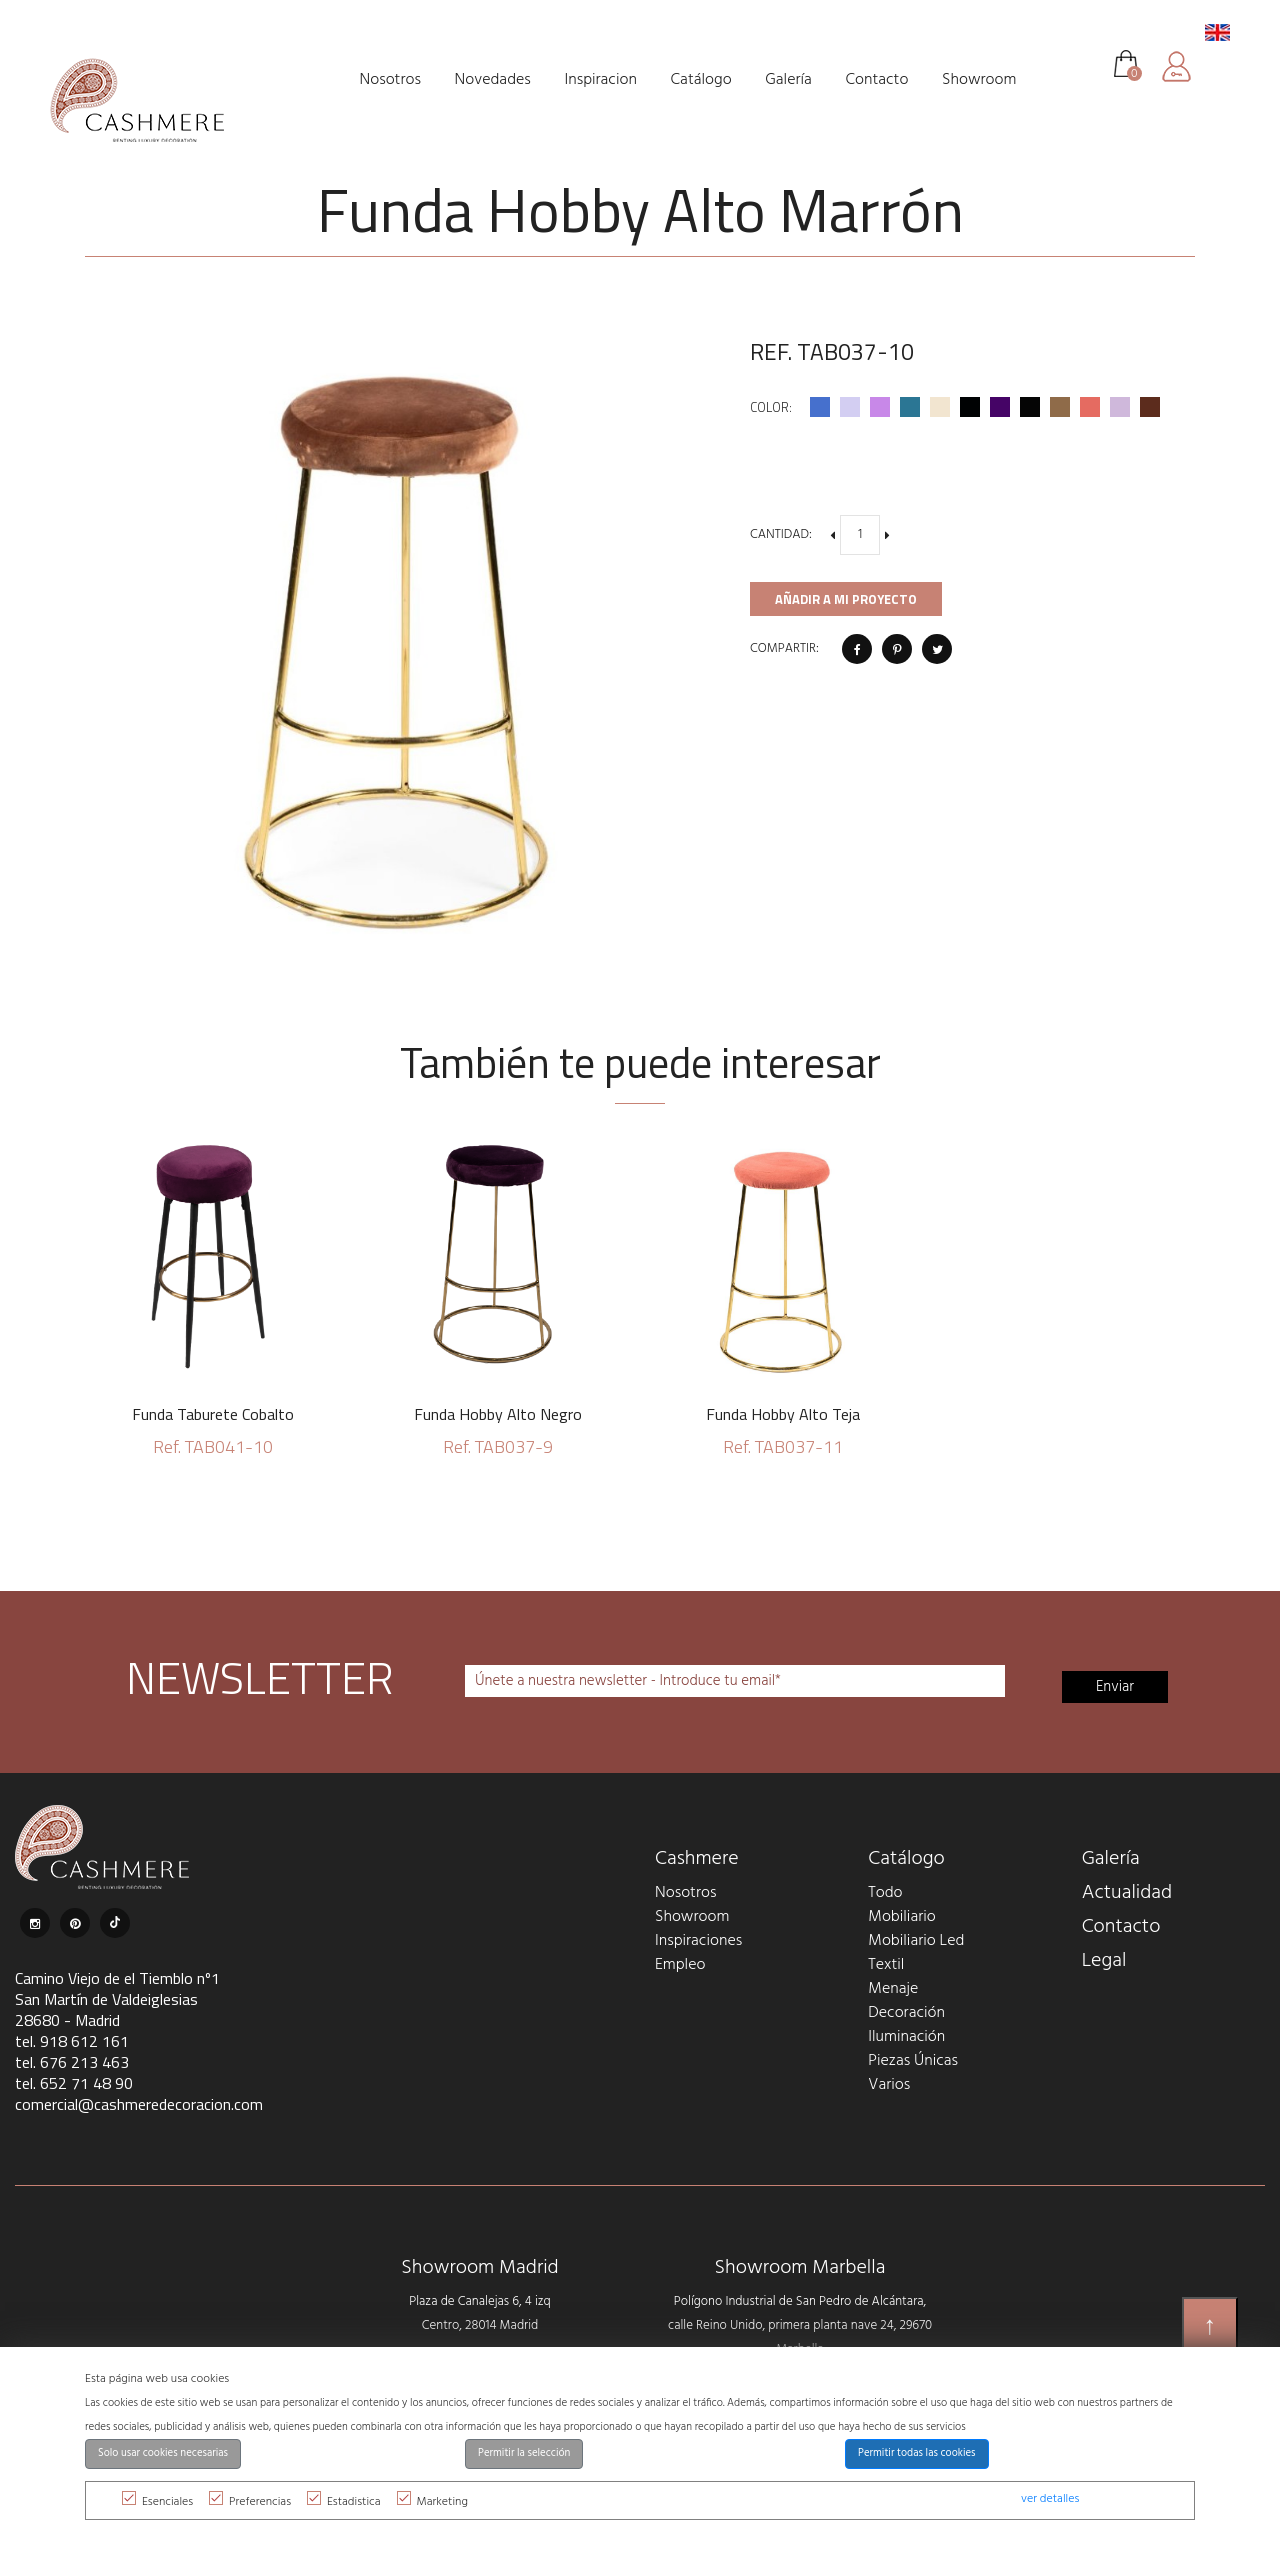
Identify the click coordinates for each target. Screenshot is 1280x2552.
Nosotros (685, 1893)
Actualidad (1127, 1893)
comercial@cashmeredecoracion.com (139, 2104)
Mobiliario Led (916, 1941)
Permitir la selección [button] (524, 2453)
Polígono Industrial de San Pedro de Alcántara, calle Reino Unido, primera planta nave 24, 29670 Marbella (800, 2325)
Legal (1104, 1961)
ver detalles (1050, 2499)
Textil (886, 1965)
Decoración (906, 2013)
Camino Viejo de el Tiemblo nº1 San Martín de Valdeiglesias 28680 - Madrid (117, 1999)
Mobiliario (901, 1917)
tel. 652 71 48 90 (74, 2083)
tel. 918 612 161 (72, 2041)
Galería (1111, 1859)
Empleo (680, 1965)
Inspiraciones (698, 1941)
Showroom (692, 1917)
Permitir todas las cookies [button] (917, 2453)
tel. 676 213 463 (72, 2062)
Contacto (1121, 1927)
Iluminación (906, 2037)
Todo (885, 1893)
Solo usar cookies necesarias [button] (163, 2453)
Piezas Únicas (913, 2061)
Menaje (893, 1989)
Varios (889, 2085)
